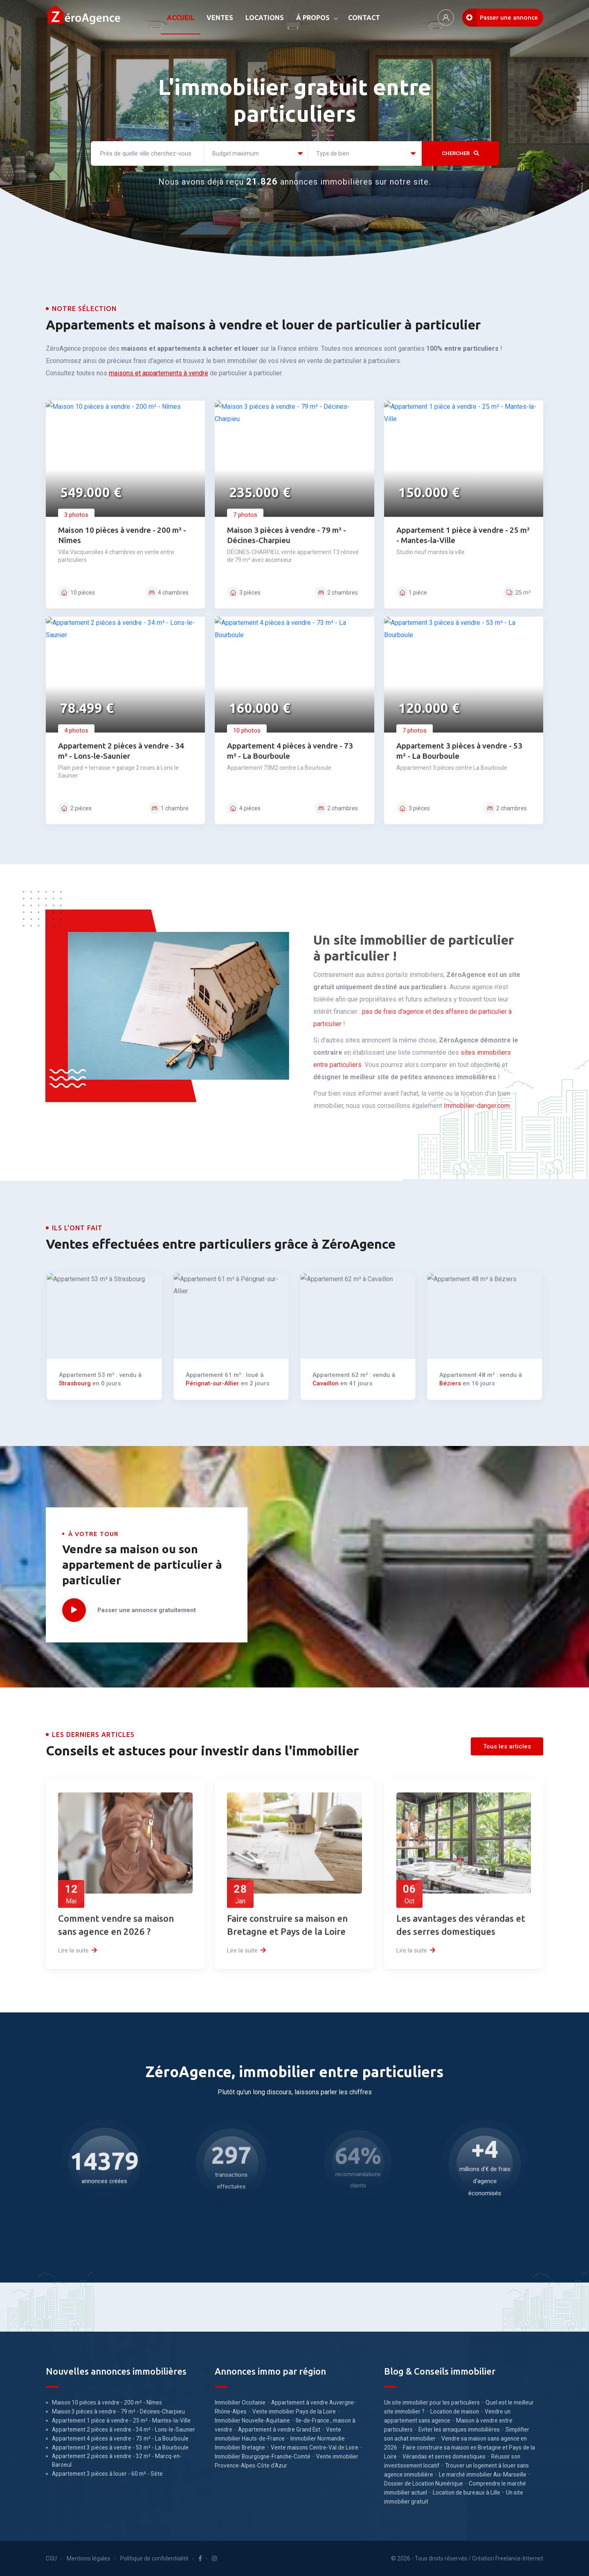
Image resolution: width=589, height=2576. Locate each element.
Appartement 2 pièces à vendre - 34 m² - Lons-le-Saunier (123, 2429)
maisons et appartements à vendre (158, 373)
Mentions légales (88, 2558)
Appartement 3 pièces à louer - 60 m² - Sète (107, 2473)
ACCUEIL (180, 17)
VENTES (220, 17)
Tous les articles (507, 1746)
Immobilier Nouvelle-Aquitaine (252, 2420)
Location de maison (454, 2411)
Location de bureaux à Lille (466, 2492)
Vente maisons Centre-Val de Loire (314, 2447)
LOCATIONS (264, 17)
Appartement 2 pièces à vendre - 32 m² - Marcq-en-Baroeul (117, 2460)
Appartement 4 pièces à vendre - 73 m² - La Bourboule (120, 2438)
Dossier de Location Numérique (423, 2483)
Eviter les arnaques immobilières (459, 2429)
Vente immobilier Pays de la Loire (294, 2411)
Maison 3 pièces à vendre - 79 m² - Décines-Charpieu (118, 2411)
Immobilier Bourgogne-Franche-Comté (262, 2456)
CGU (51, 2558)
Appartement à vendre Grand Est (279, 2429)
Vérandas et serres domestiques (444, 2456)
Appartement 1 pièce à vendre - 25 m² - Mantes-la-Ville (121, 2420)
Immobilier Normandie (317, 2438)
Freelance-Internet (519, 2558)
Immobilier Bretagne (240, 2447)
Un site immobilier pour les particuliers (432, 2402)
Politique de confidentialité (154, 2558)
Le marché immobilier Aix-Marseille (482, 2474)
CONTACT (364, 17)
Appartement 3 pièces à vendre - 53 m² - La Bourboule (120, 2447)
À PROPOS (313, 17)
